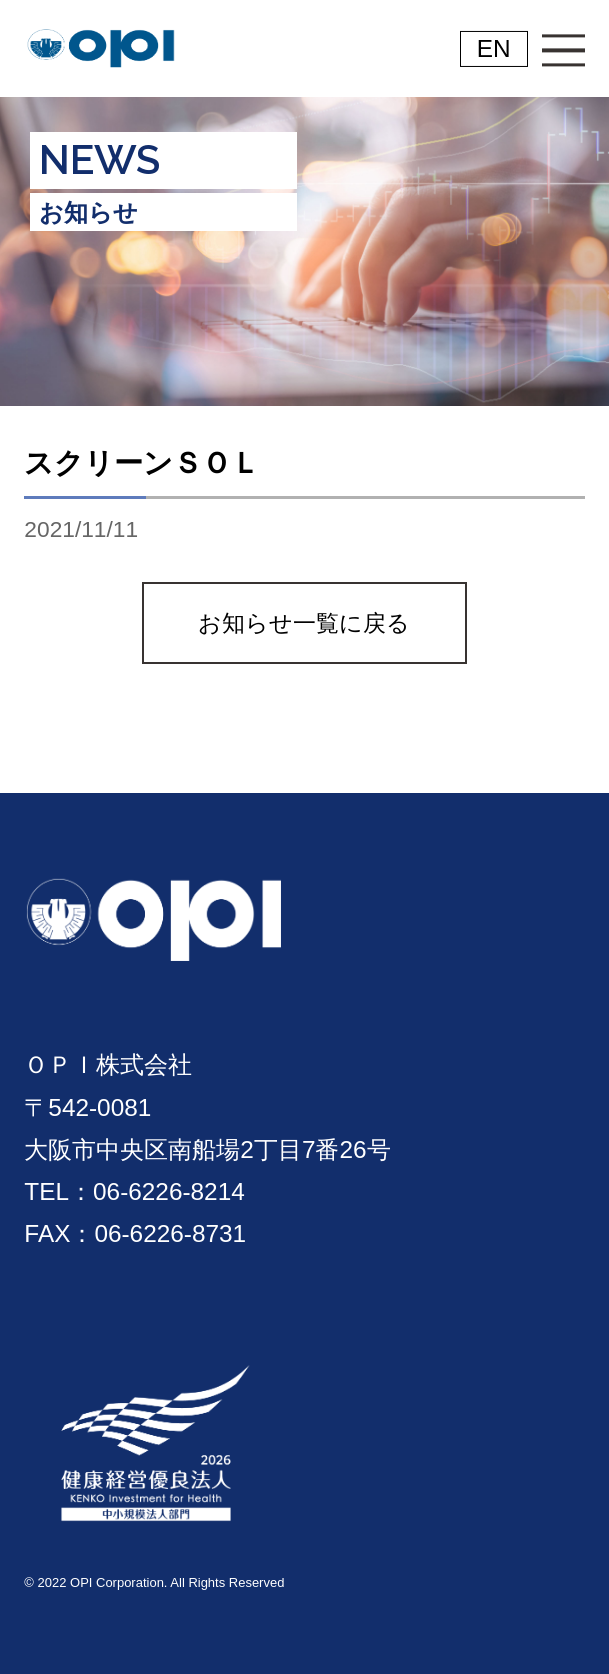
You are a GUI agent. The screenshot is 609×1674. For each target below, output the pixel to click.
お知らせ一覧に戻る (304, 623)
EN (494, 48)
